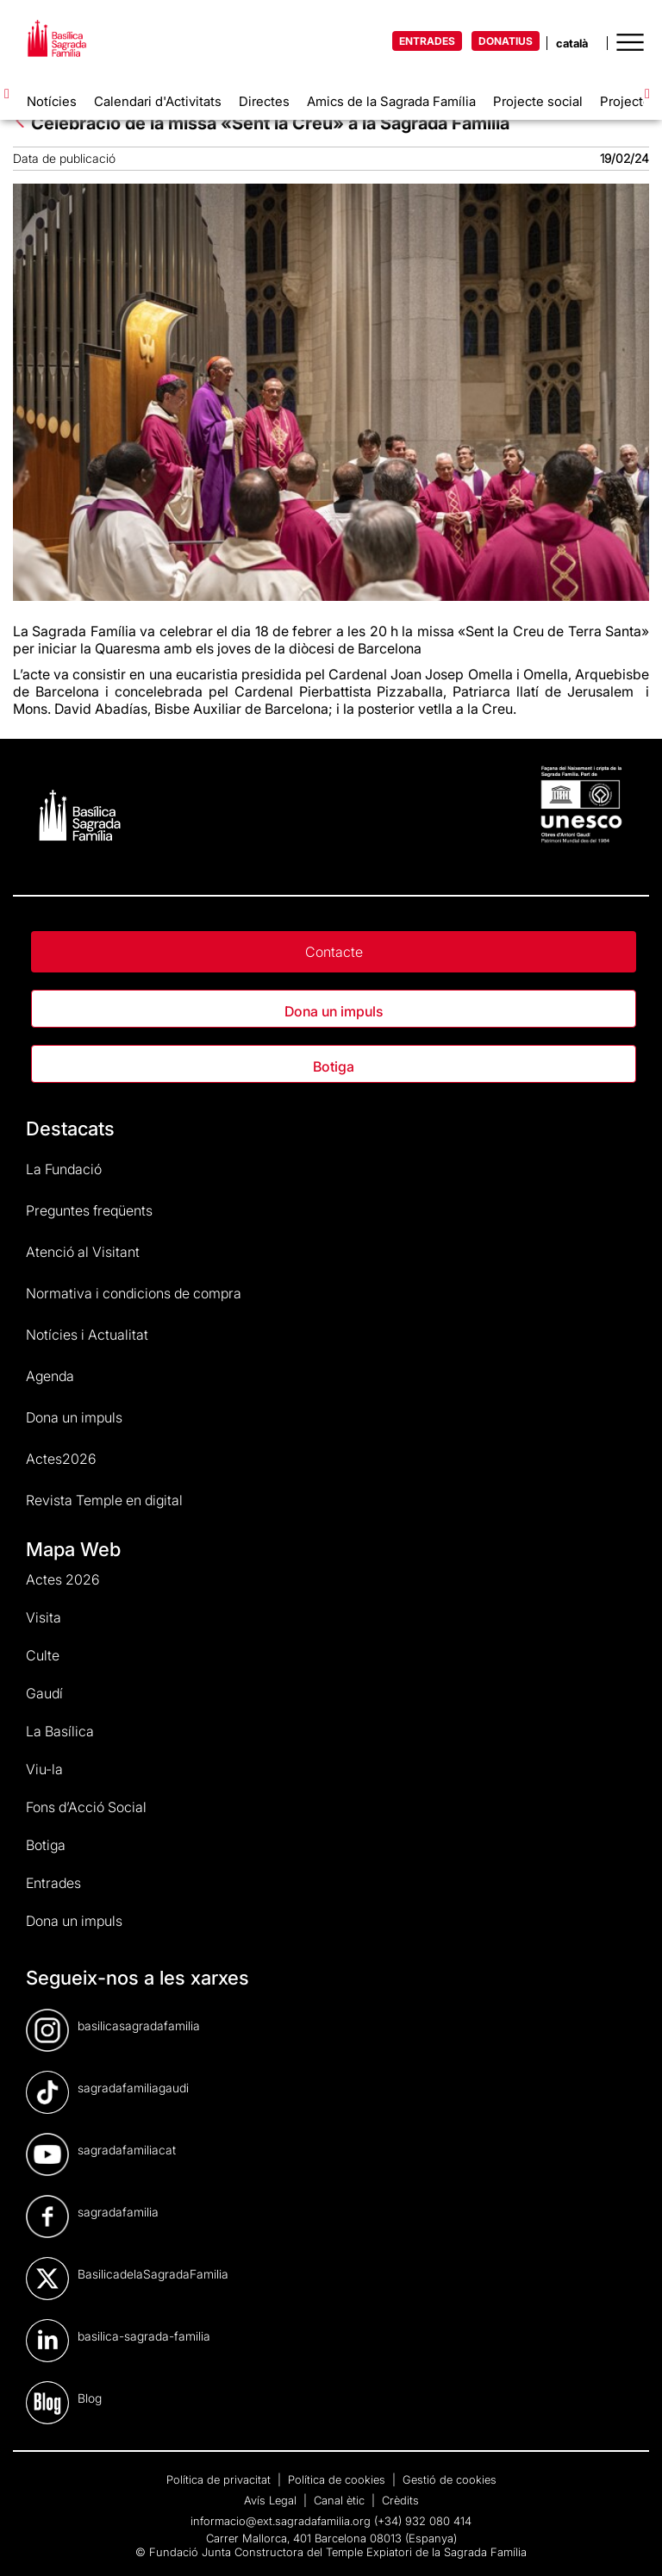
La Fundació (64, 1169)
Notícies (52, 101)
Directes (264, 101)
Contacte (334, 951)
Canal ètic (341, 2500)
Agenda (50, 1376)
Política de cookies (338, 2479)
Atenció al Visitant (83, 1251)
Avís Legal (272, 2500)
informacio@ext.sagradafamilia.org (280, 2521)
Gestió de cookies (449, 2479)
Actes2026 (61, 1458)
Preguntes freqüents (89, 1210)
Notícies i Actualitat (87, 1334)
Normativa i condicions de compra (133, 1293)
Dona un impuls (333, 1011)
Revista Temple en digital (104, 1500)
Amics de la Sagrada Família (391, 101)
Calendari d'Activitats (158, 101)
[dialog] (629, 2541)
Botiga (333, 1066)
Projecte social (538, 101)
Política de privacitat (220, 2479)
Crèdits (400, 2500)
